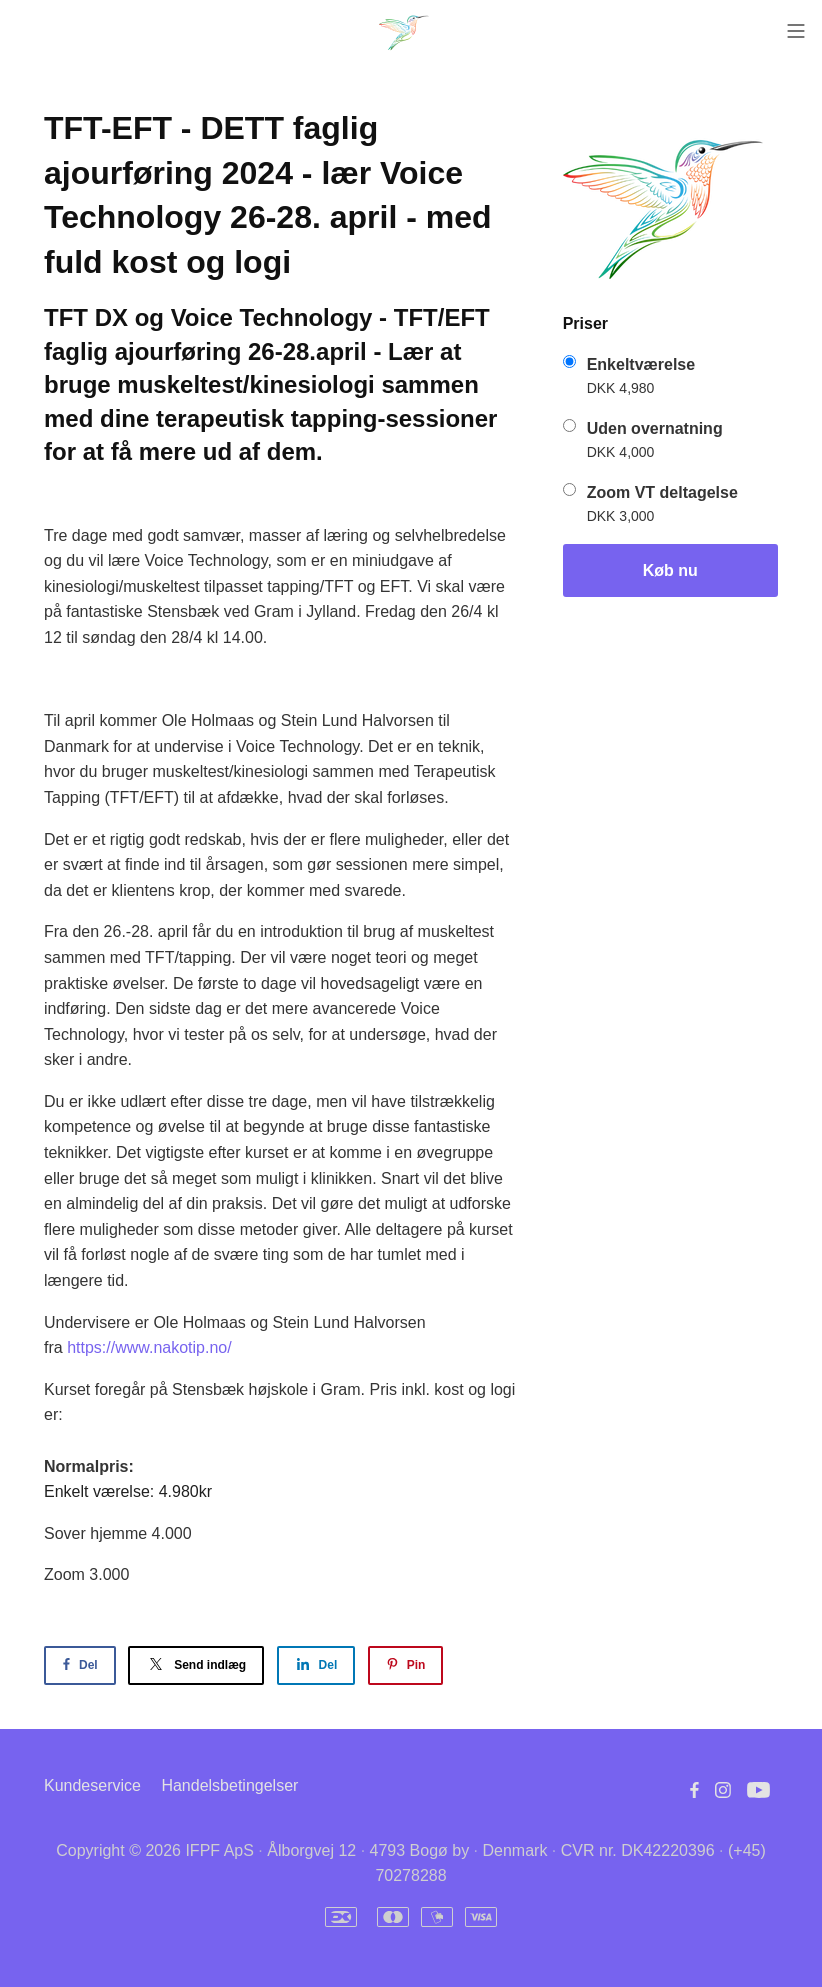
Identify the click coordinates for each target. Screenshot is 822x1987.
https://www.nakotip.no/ (149, 1347)
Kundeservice (92, 1785)
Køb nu (670, 570)
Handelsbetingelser (229, 1785)
